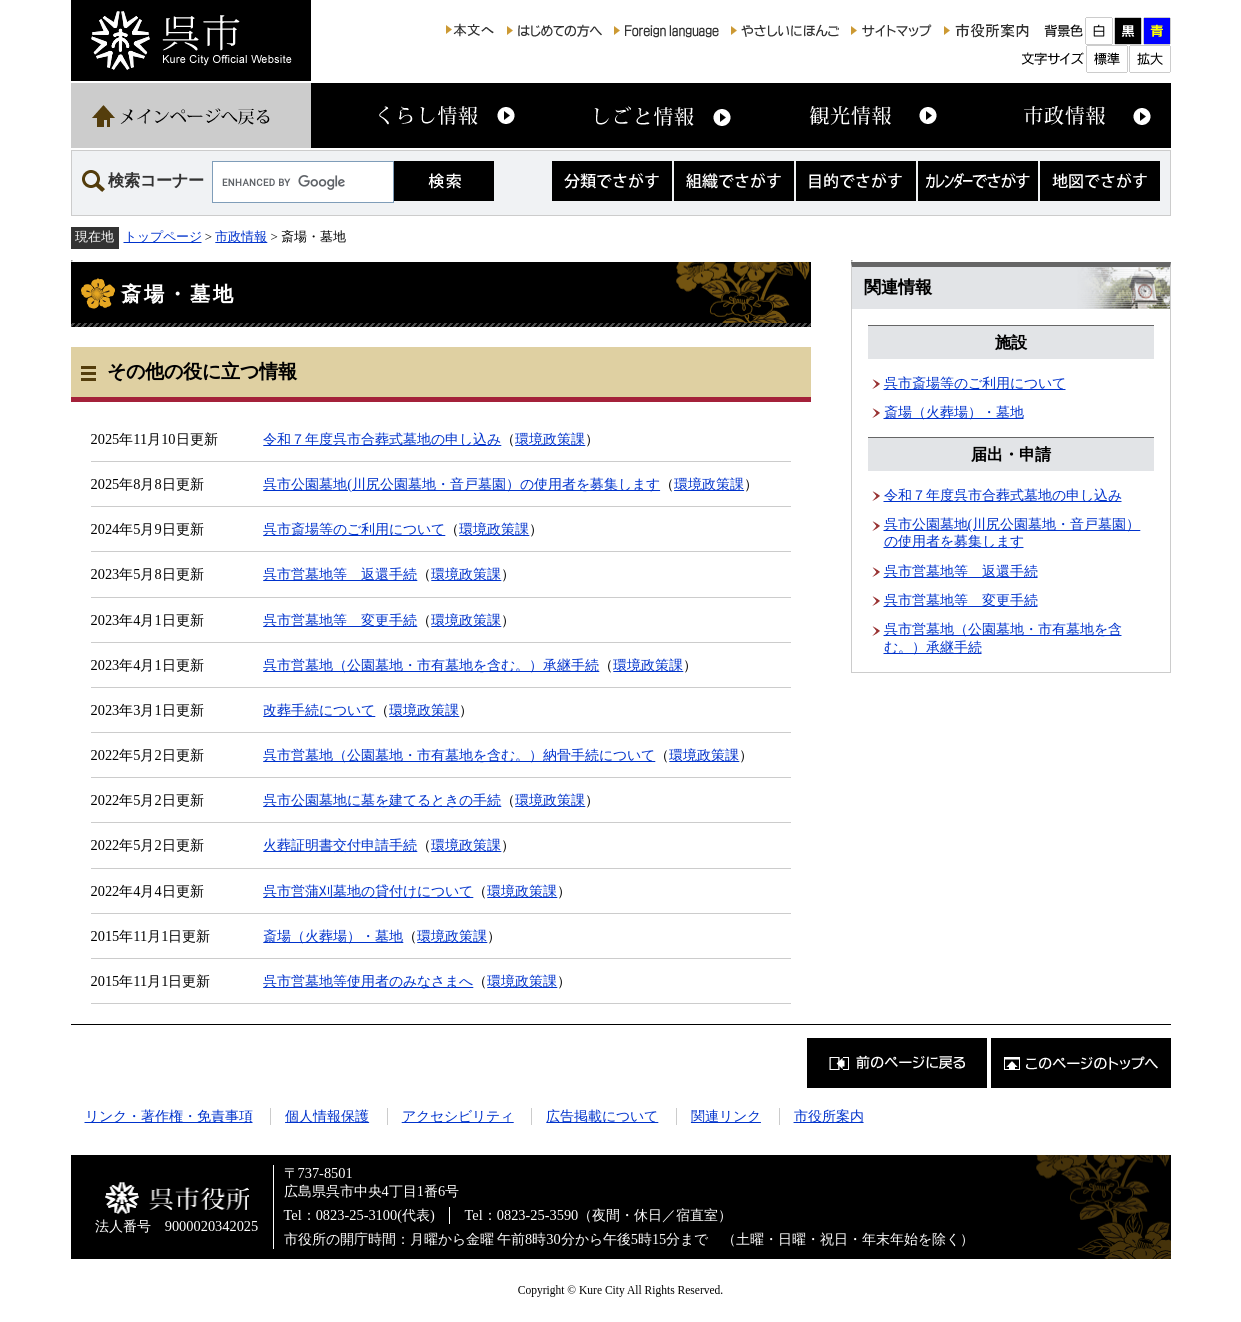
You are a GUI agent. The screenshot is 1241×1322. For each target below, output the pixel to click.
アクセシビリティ (458, 1116)
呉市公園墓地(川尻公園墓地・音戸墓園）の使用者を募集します (461, 484)
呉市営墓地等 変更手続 (340, 620)
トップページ (163, 236)
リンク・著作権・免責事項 (169, 1116)
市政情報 (241, 236)
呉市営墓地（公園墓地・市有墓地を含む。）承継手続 (431, 665)
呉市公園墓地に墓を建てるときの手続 (382, 800)
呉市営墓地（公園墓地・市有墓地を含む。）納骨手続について (459, 755)
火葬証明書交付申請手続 (340, 845)
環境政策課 (550, 439)
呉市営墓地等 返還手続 (340, 574)
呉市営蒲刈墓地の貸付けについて (368, 891)
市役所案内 (829, 1116)
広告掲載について (602, 1116)
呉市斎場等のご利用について (354, 529)
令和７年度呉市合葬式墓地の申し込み (382, 439)
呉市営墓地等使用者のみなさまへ (368, 981)
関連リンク (726, 1116)
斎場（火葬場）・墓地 (333, 936)
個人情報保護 (327, 1116)
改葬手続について (319, 710)
